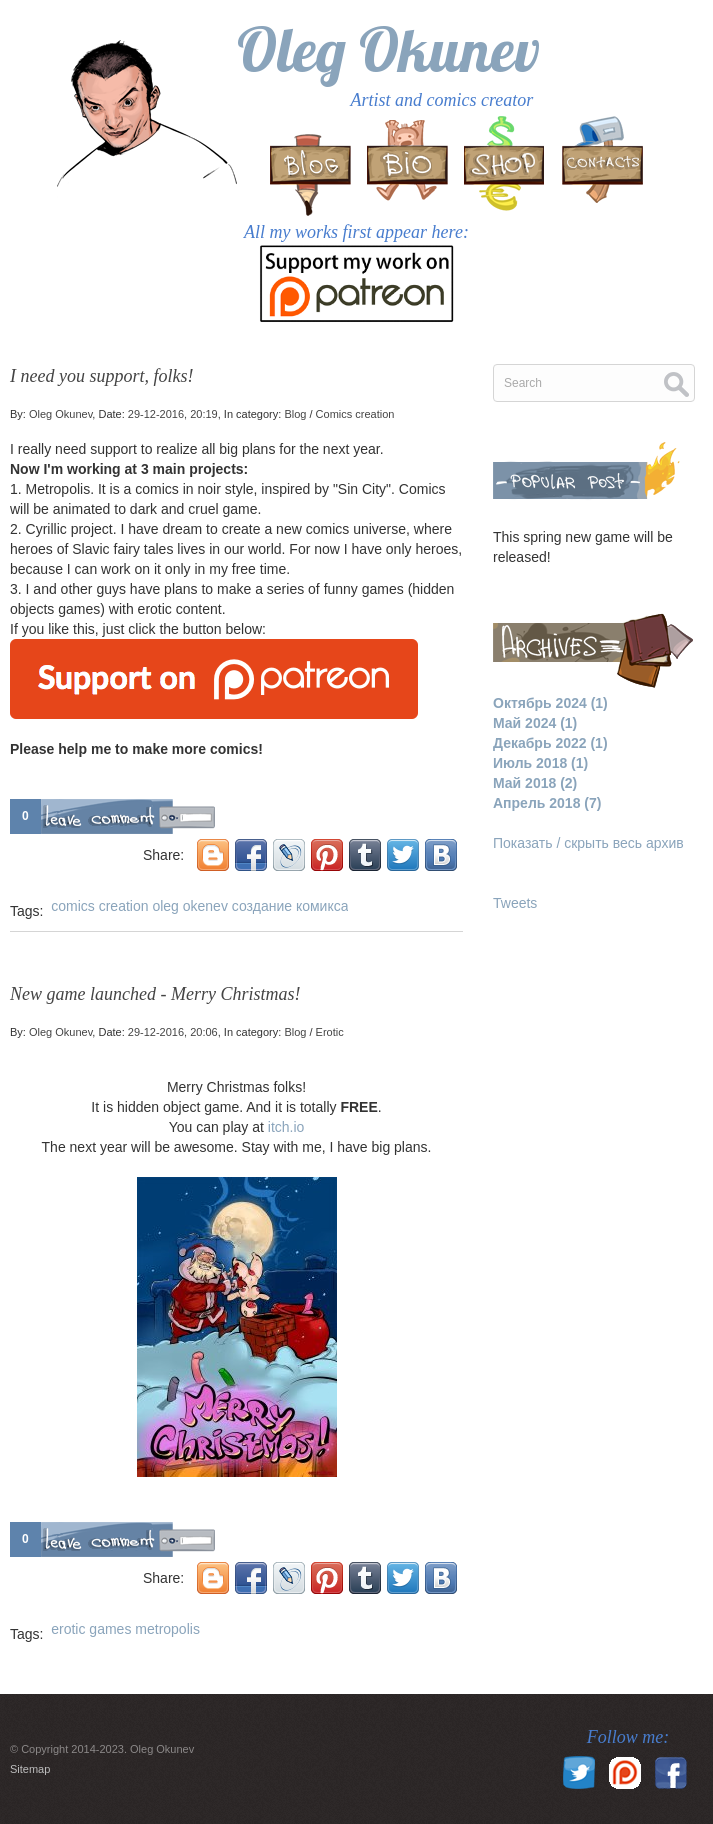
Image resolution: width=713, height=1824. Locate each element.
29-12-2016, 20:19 (173, 414)
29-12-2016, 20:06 (173, 1032)
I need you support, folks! (101, 376)
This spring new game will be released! (583, 547)
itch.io (286, 1127)
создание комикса (290, 906)
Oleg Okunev (388, 49)
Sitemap (30, 1769)
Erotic (330, 1032)
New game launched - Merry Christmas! (155, 994)
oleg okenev (190, 906)
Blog (295, 414)
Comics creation (355, 414)
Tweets (515, 903)
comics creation (99, 906)
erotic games (91, 1629)
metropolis (167, 1629)
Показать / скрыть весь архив (588, 843)
